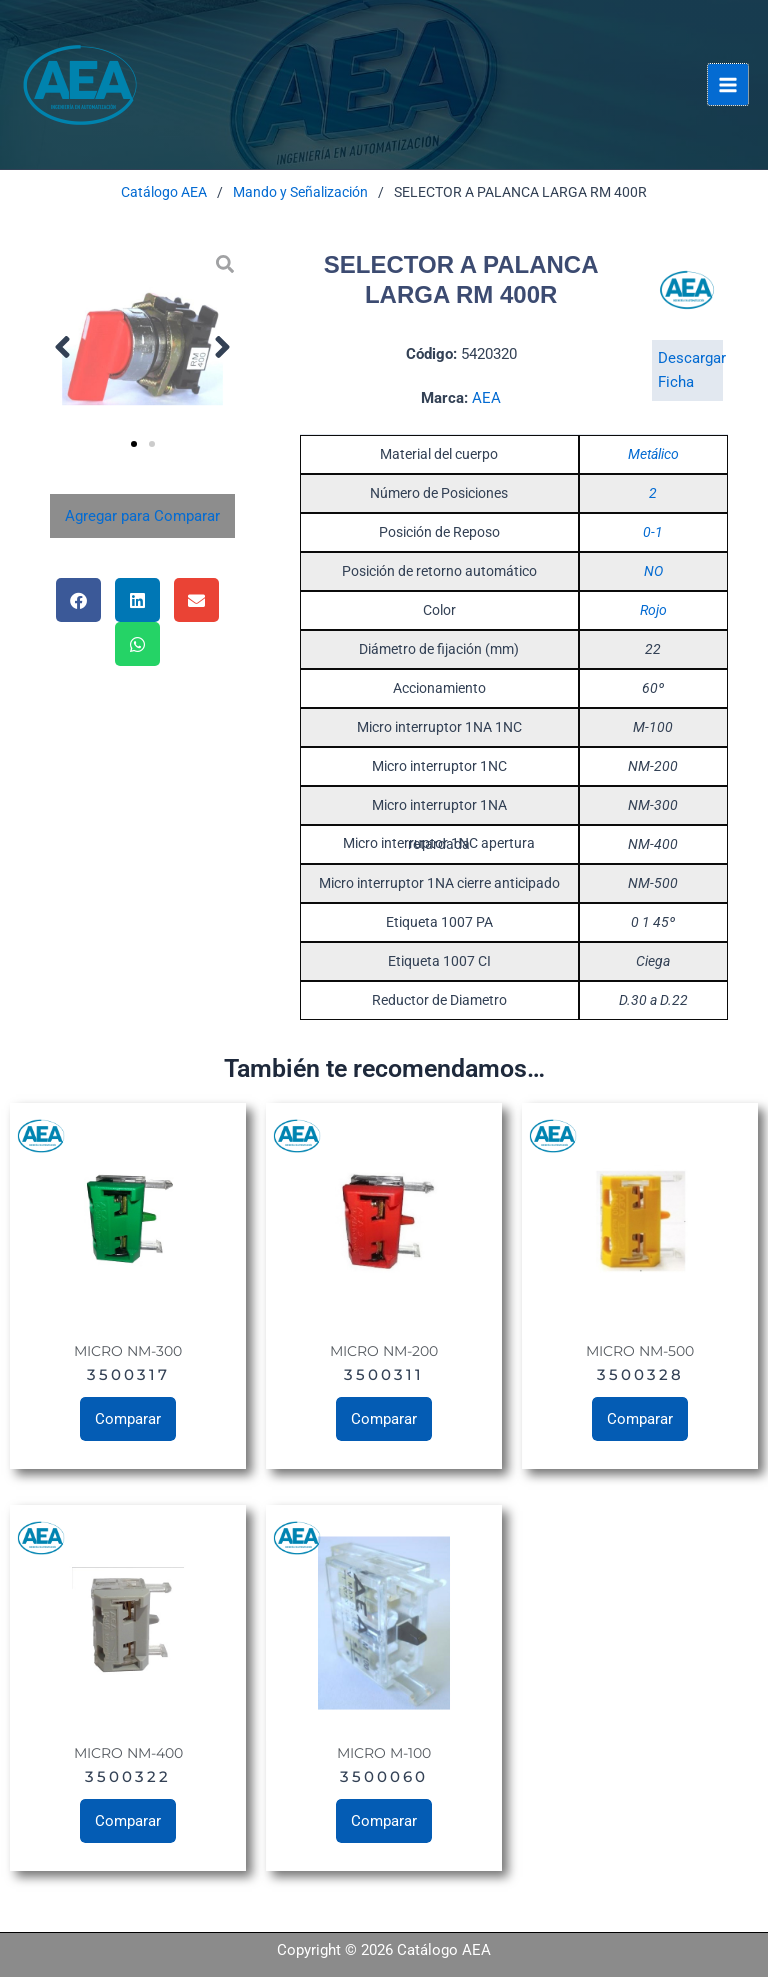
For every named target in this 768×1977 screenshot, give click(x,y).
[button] (62, 346)
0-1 (653, 532)
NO (653, 571)
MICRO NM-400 (128, 1753)
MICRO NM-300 (128, 1351)
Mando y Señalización (300, 192)
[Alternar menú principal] (728, 84)
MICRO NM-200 (384, 1351)
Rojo (653, 610)
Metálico (653, 454)
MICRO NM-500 (640, 1351)
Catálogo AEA (164, 192)
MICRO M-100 (384, 1753)
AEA (486, 398)
